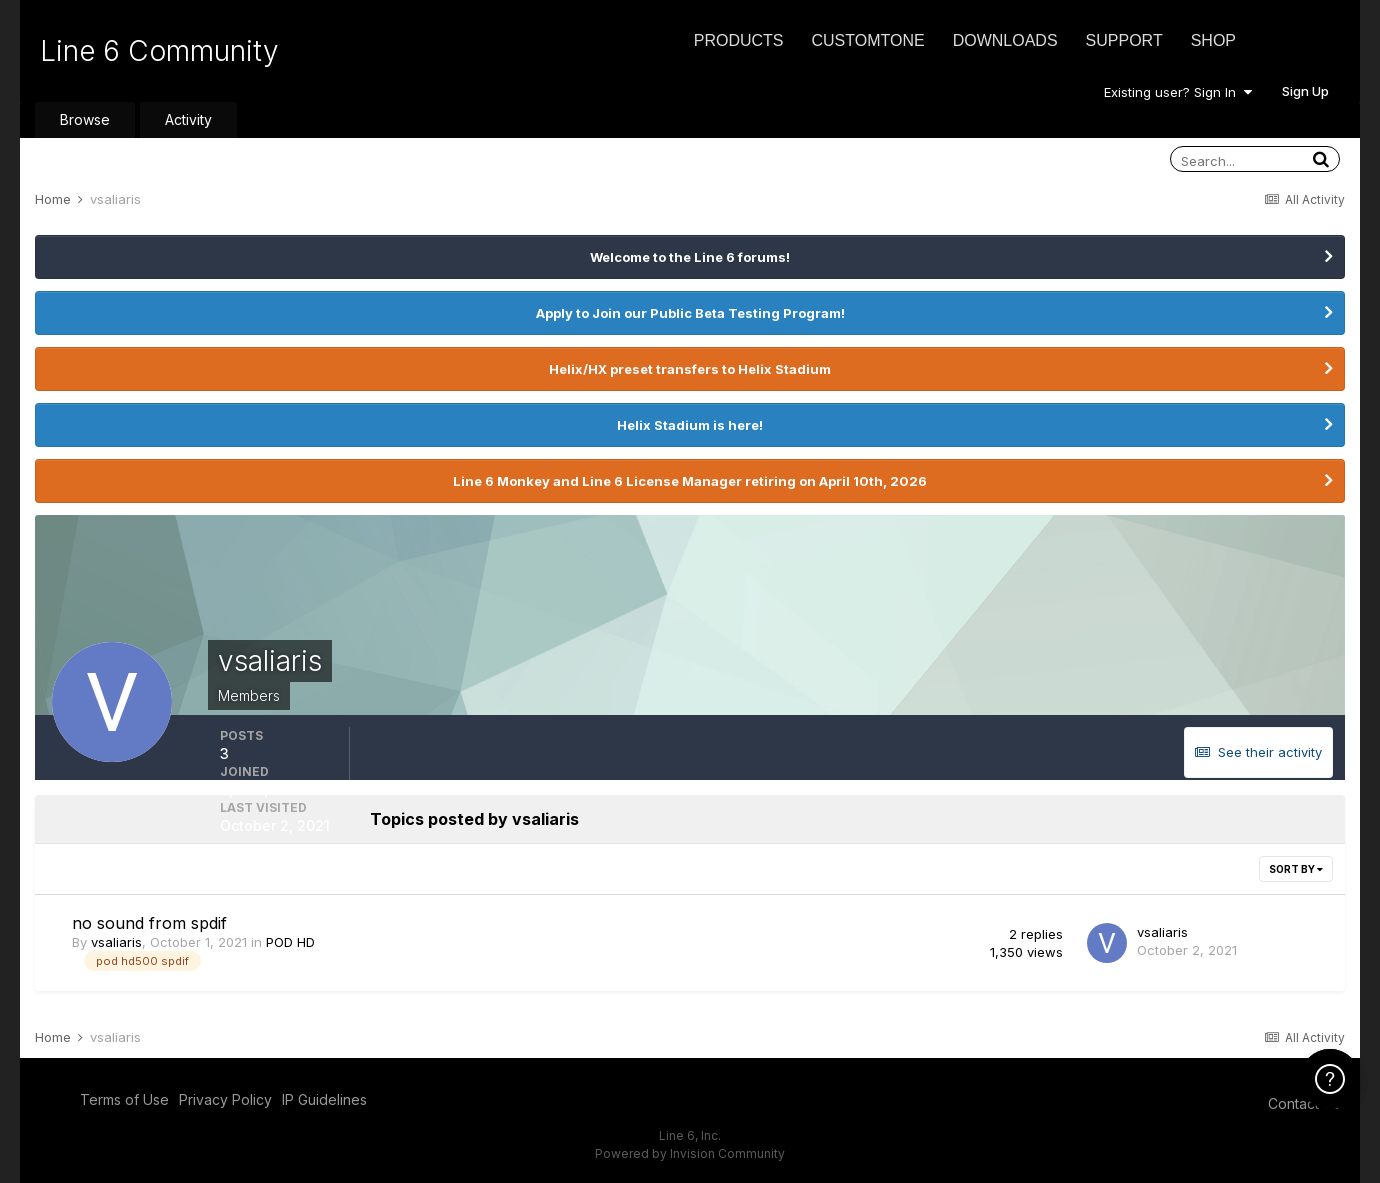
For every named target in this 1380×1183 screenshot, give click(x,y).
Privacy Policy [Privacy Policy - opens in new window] (225, 1099)
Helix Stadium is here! (690, 425)
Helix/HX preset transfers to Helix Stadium (690, 369)
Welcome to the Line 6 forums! (690, 257)
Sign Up (1305, 91)
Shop (1213, 40)
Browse (85, 119)
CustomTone (867, 40)
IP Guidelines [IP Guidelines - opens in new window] (324, 1099)
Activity (188, 119)
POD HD (290, 942)
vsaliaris (116, 942)
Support (1124, 40)
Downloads (1005, 40)
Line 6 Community (159, 51)
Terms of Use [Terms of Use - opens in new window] (124, 1099)
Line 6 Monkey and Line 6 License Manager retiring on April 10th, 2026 (690, 481)
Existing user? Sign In (1178, 92)
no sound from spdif (149, 923)
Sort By (1296, 869)
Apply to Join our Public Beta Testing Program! (690, 313)
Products (739, 40)
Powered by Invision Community (690, 1153)
